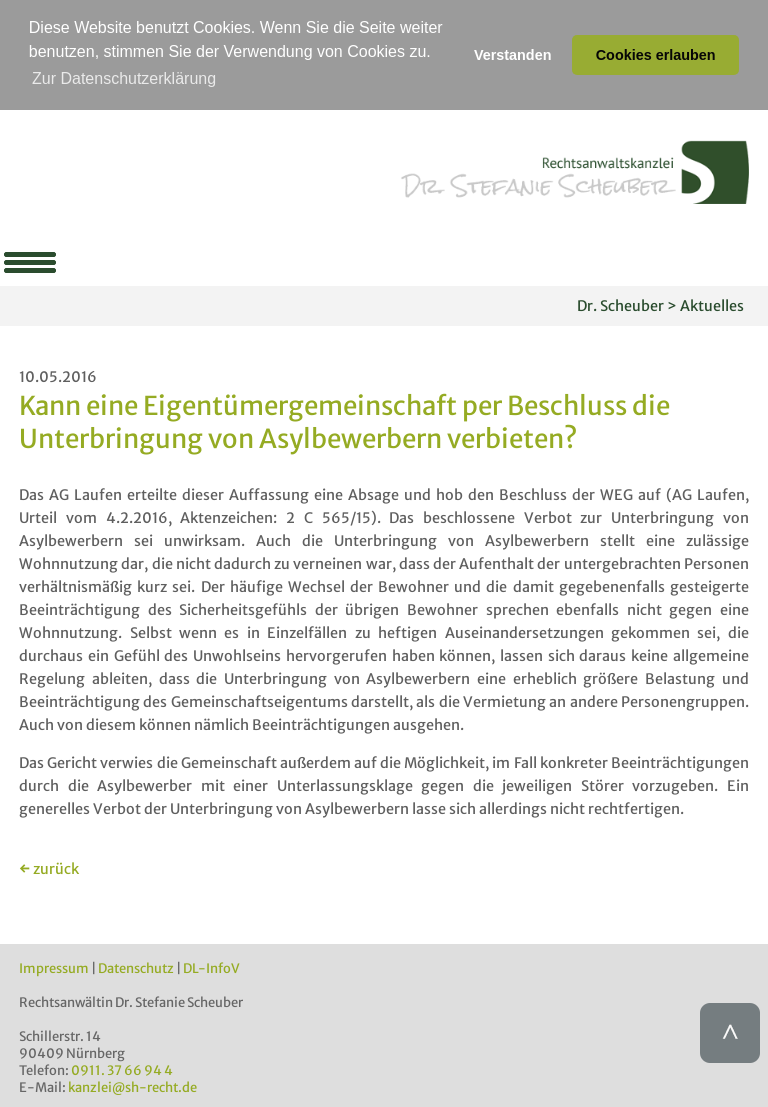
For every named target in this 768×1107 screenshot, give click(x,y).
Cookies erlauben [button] (656, 55)
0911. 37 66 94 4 (122, 1069)
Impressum (54, 967)
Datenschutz (136, 967)
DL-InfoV (211, 967)
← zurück (49, 868)
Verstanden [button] (513, 55)
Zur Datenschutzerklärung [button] (124, 78)
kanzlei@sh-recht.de (132, 1086)
